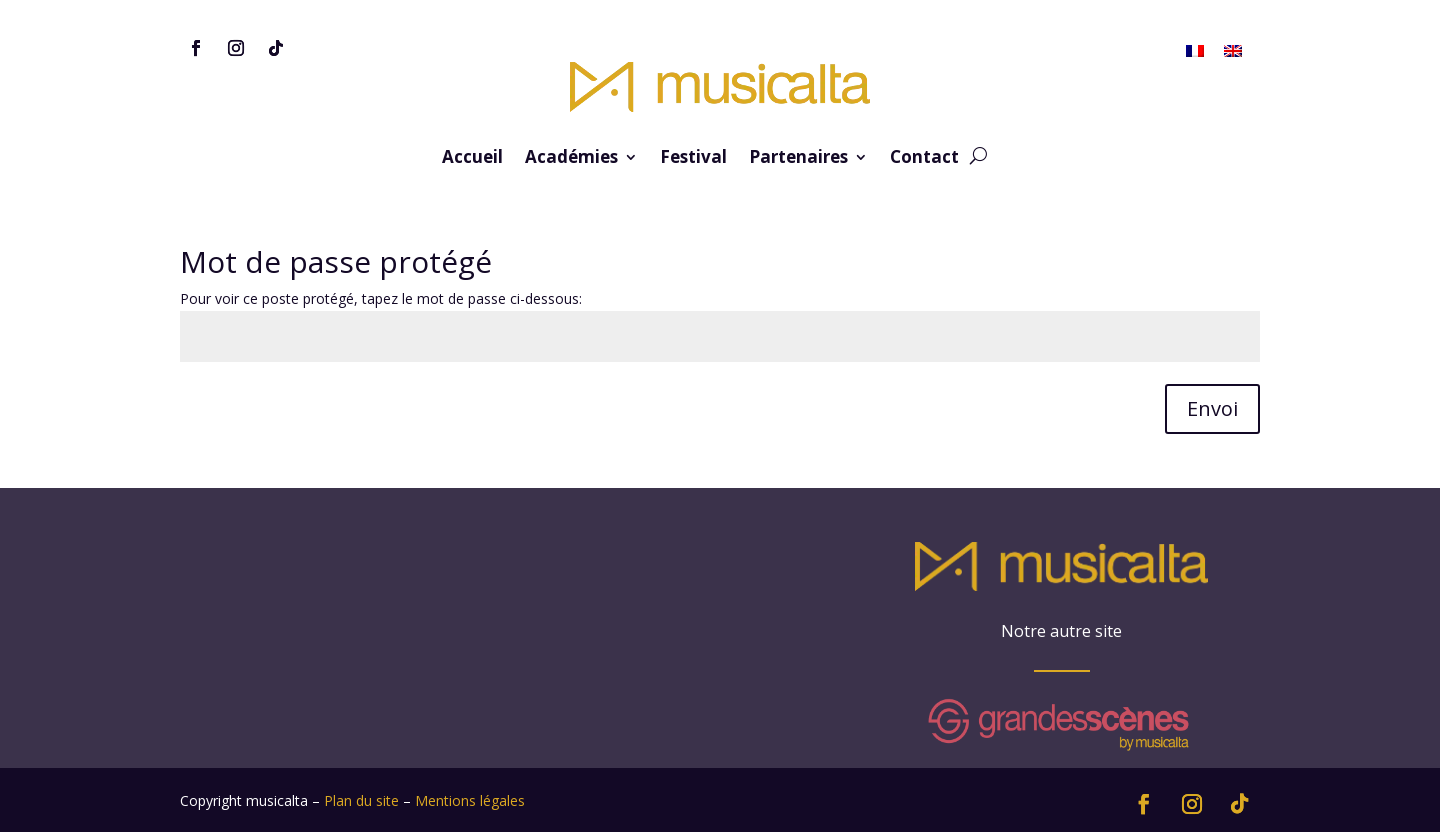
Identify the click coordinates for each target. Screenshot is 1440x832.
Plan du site (361, 800)
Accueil (472, 159)
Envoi (1212, 408)
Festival (693, 159)
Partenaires (798, 159)
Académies (571, 159)
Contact (924, 159)
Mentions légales (470, 800)
